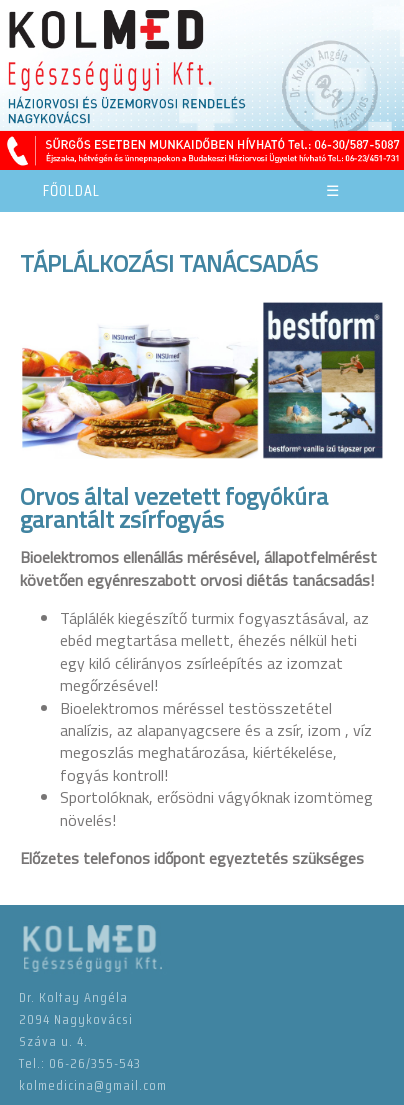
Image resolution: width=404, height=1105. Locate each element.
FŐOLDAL (71, 190)
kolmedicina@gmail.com (93, 1085)
